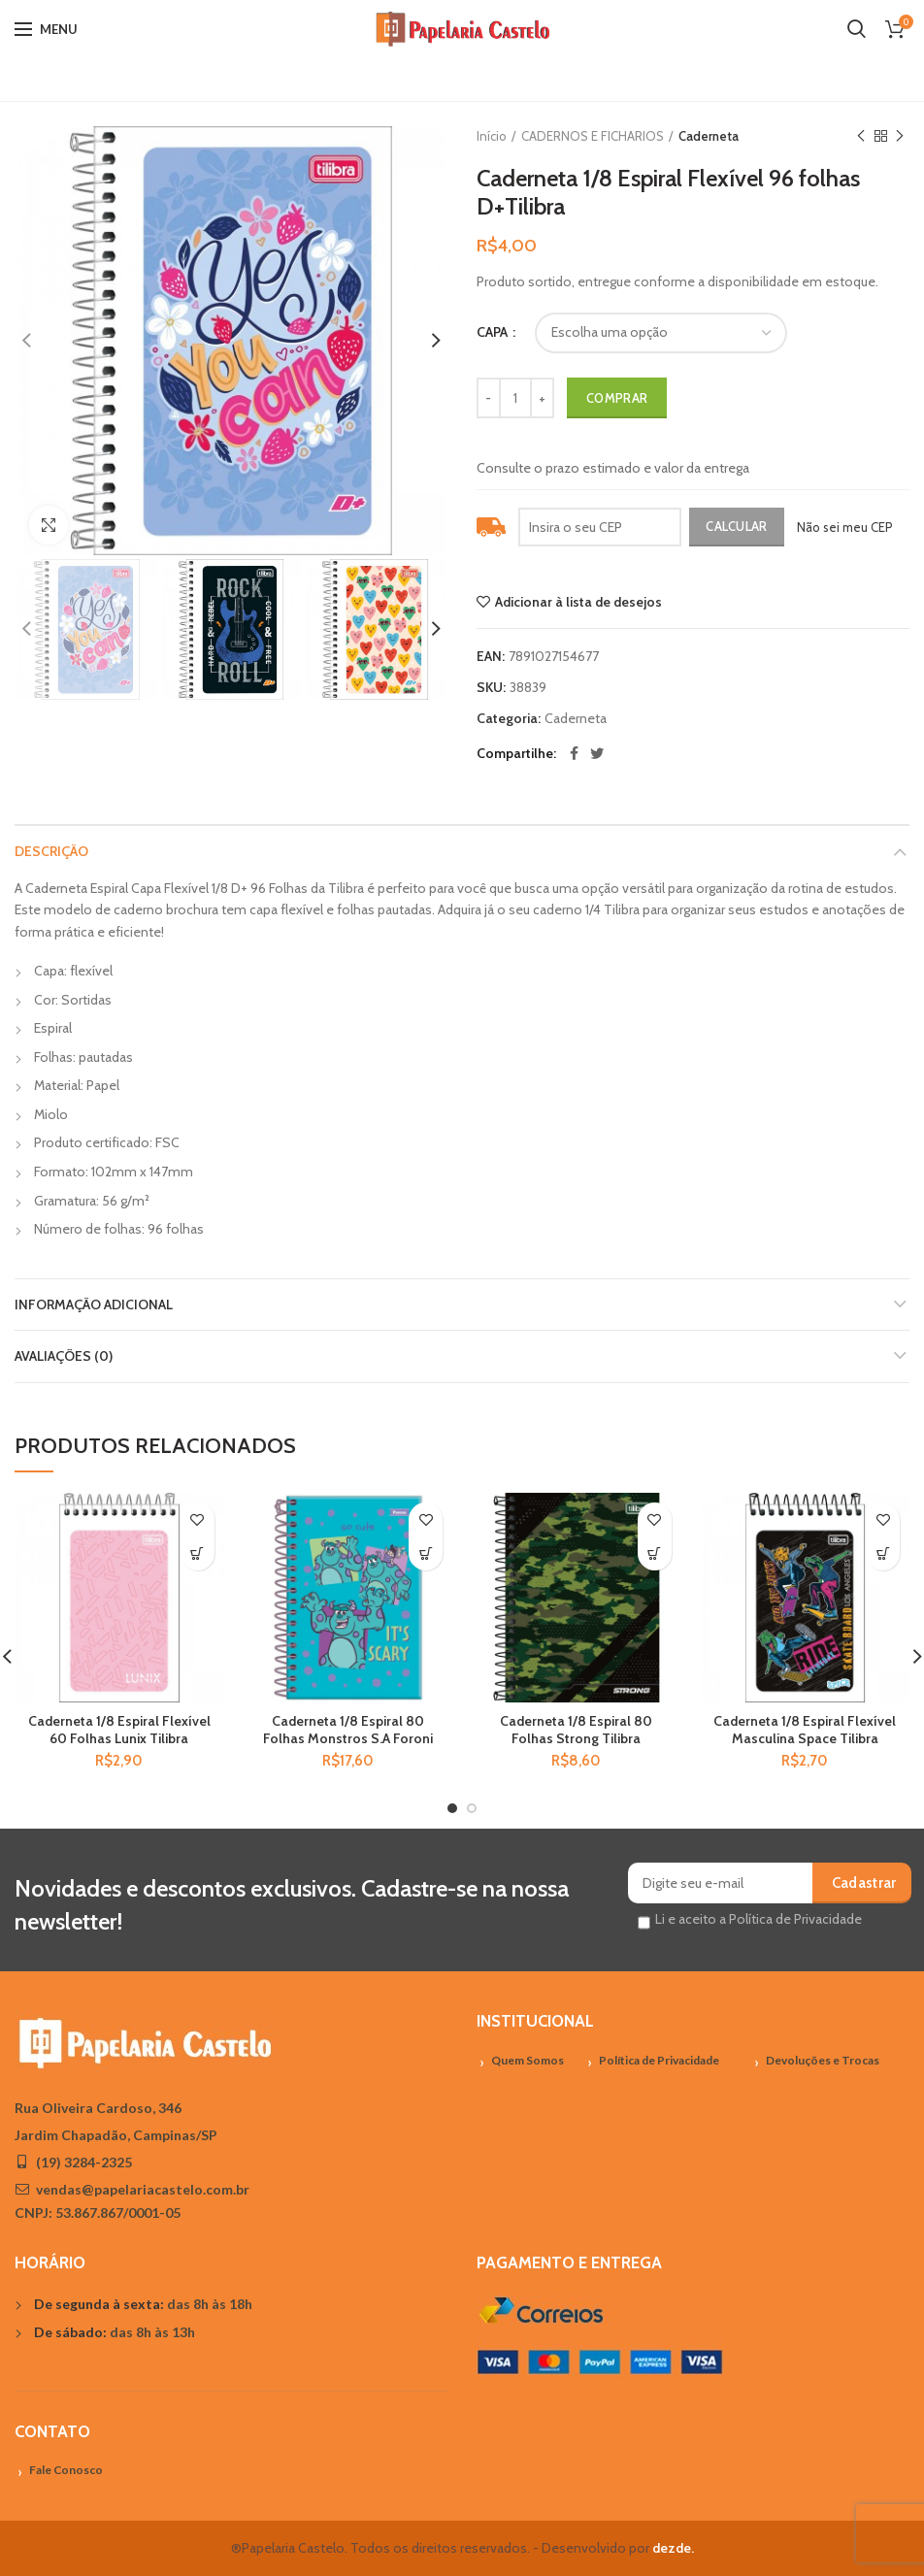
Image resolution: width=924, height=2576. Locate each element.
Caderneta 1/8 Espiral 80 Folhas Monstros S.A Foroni (348, 1729)
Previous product (861, 136)
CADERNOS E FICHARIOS (592, 136)
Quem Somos (527, 2060)
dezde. (673, 2548)
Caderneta (708, 136)
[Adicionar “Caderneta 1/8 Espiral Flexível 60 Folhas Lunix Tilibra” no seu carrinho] (197, 1553)
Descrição (51, 851)
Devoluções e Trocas (822, 2060)
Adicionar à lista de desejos (578, 602)
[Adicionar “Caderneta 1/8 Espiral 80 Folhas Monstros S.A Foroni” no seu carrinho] (426, 1553)
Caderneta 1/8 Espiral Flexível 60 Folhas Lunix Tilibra (119, 1729)
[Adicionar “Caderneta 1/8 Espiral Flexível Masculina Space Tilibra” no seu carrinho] (883, 1553)
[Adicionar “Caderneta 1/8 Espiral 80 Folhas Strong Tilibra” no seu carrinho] (655, 1553)
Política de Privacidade (659, 2060)
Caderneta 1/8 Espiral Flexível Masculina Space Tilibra (804, 1729)
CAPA (494, 332)
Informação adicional (94, 1304)
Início (492, 136)
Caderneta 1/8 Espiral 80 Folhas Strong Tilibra (576, 1729)
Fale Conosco (66, 2469)
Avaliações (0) (64, 1356)
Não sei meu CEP (845, 527)
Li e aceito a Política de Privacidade (758, 1919)
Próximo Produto (900, 136)
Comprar (616, 398)
